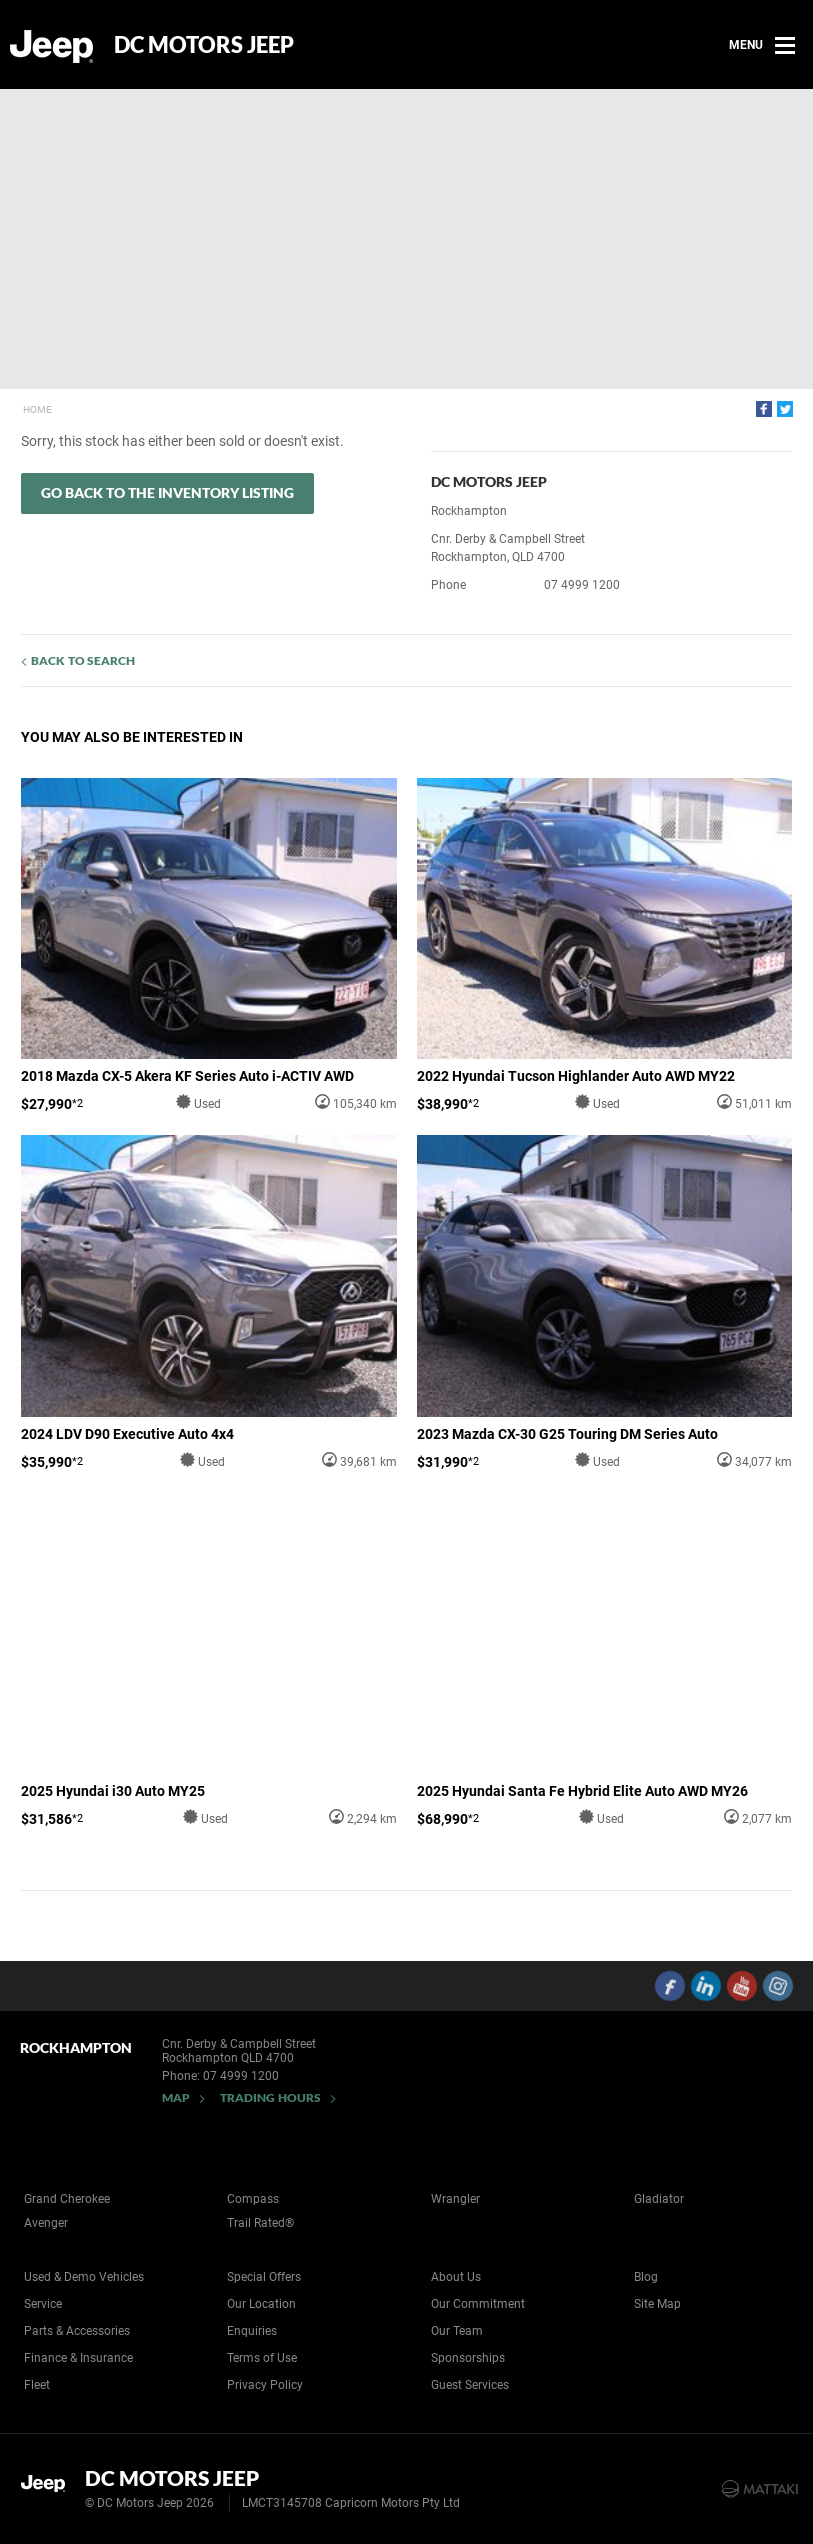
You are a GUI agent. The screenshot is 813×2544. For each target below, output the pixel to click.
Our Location (261, 2304)
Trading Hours (270, 2097)
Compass (253, 2199)
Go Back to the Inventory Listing (167, 492)
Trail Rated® (260, 2223)
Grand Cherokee (67, 2199)
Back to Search (83, 660)
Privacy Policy (265, 2385)
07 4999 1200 (582, 585)
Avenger (46, 2223)
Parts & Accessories (77, 2331)
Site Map (657, 2304)
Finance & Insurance (78, 2358)
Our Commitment (478, 2304)
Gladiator (659, 2199)
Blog (646, 2277)
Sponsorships (468, 2358)
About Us (456, 2277)
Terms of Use (262, 2358)
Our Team (457, 2331)
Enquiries (252, 2331)
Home (37, 409)
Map (176, 2097)
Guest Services (470, 2385)
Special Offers (264, 2277)
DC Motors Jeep (204, 45)
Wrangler (455, 2199)
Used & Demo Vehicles (84, 2277)
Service (43, 2304)
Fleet (37, 2385)
